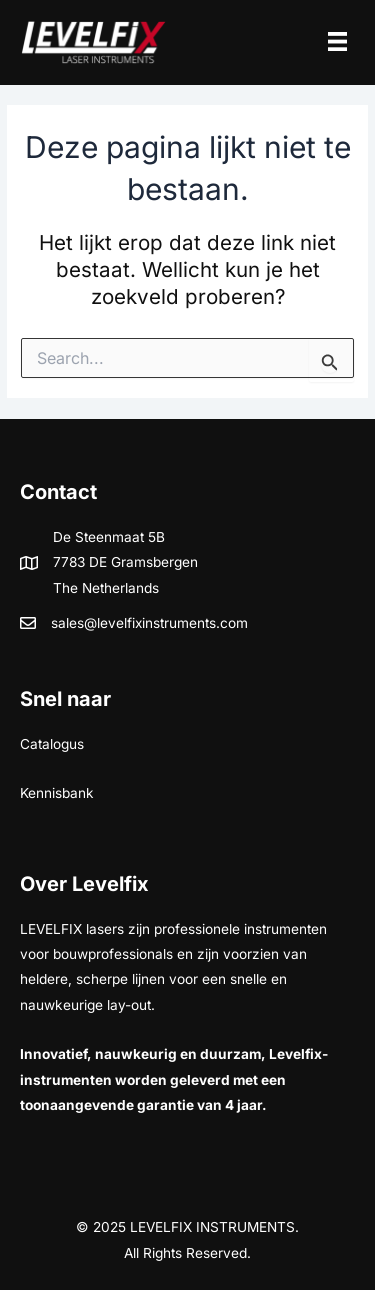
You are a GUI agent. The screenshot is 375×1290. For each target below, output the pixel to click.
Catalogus (52, 744)
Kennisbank (57, 793)
